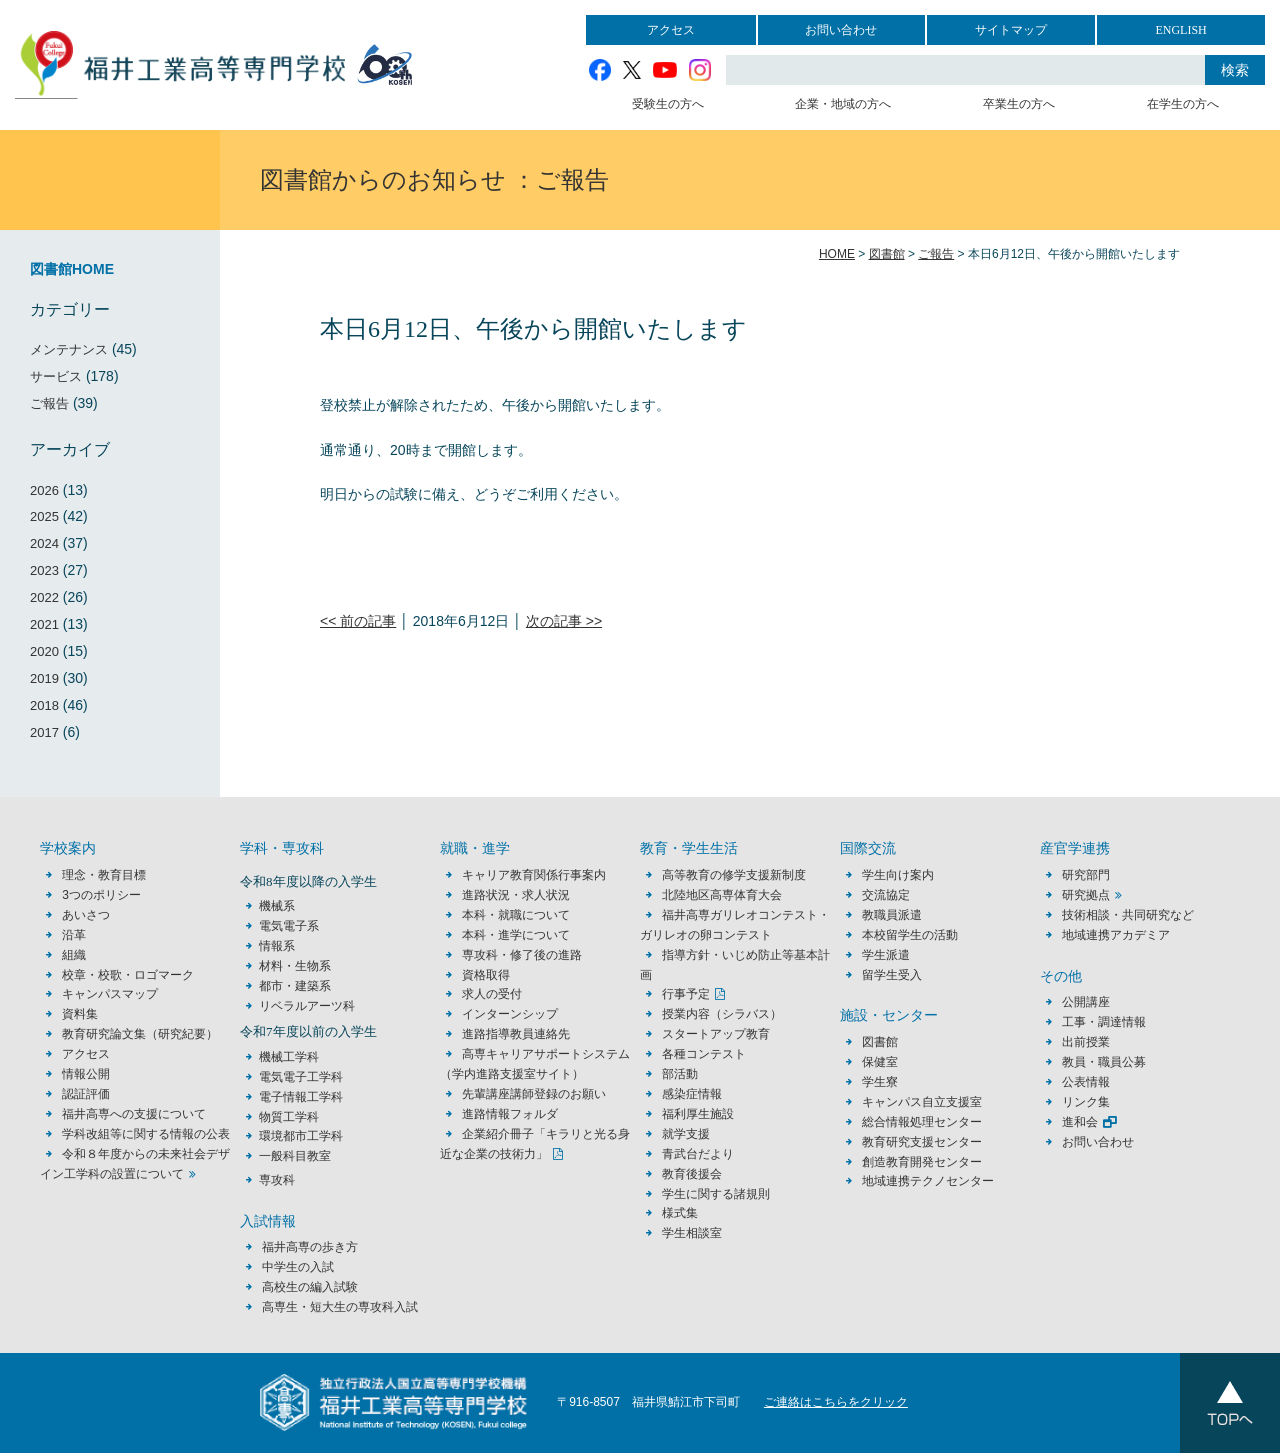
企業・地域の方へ (843, 104)
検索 (1235, 70)
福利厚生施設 (698, 1114)
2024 (44, 543)
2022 (44, 597)
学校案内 (68, 848)
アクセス (671, 30)
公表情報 (1086, 1082)
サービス (56, 376)
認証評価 (86, 1094)
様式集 (680, 1213)
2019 (44, 678)
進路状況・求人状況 (516, 895)
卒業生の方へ (1019, 104)
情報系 (277, 946)
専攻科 (277, 1180)
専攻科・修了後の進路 (522, 955)
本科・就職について (516, 915)
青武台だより (698, 1154)
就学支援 (686, 1134)
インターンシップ (510, 1014)
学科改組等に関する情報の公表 (146, 1134)
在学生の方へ (1183, 104)
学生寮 (880, 1082)
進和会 (1080, 1122)
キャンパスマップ (110, 994)
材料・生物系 (295, 966)
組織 (74, 955)
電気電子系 (289, 926)
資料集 (80, 1014)
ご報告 (49, 403)
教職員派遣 (892, 915)
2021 (44, 624)
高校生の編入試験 (310, 1287)
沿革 (74, 935)
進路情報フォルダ (510, 1114)
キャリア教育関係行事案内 (534, 875)
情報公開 (86, 1074)
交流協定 (886, 895)
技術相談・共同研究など (1128, 915)
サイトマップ (1011, 30)
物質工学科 (289, 1117)
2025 (44, 516)
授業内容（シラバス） (722, 1014)
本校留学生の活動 (910, 935)
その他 (1061, 976)
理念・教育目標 (104, 875)
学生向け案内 (898, 875)
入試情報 (268, 1221)
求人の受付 (492, 994)
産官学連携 (1075, 848)
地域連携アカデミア (1116, 935)
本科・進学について (516, 935)
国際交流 (868, 848)
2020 (44, 651)
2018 (44, 705)
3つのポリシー (101, 895)
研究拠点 (1086, 895)
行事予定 (686, 994)
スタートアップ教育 (716, 1034)
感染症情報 (692, 1094)
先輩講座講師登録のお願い (534, 1094)
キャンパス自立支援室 (922, 1102)
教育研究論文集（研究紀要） (140, 1034)
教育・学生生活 (689, 848)
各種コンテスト (704, 1054)
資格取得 (486, 975)
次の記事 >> (564, 621)
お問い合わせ (841, 30)
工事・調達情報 (1104, 1022)
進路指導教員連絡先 (516, 1034)
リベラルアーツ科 (307, 1006)
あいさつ (86, 915)
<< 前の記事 (358, 621)
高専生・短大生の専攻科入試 (340, 1307)
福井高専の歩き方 (310, 1247)
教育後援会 (692, 1174)
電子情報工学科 (301, 1097)
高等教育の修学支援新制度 (734, 875)
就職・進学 (475, 848)
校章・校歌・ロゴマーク (128, 975)
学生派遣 (886, 955)
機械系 (277, 906)
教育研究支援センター (922, 1142)
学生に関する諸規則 (716, 1194)
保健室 (880, 1062)
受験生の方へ (668, 104)
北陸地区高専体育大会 (722, 895)
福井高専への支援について (134, 1114)
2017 (44, 732)
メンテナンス (69, 349)
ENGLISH (1180, 30)
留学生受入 (892, 975)
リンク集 (1086, 1102)
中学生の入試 (298, 1267)
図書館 (880, 1042)
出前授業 (1086, 1042)
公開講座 (1092, 1002)
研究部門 (1086, 875)
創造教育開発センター (922, 1162)
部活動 (680, 1074)
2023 (44, 570)
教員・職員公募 (1104, 1062)
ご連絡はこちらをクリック (836, 1402)
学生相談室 (692, 1233)
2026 (44, 490)
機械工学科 (289, 1057)
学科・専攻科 (282, 848)
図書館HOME (72, 269)
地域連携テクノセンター (928, 1181)
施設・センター (889, 1015)
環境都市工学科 (301, 1136)
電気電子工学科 (301, 1077)
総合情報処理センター (922, 1122)
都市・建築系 (295, 986)
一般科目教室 (295, 1156)
